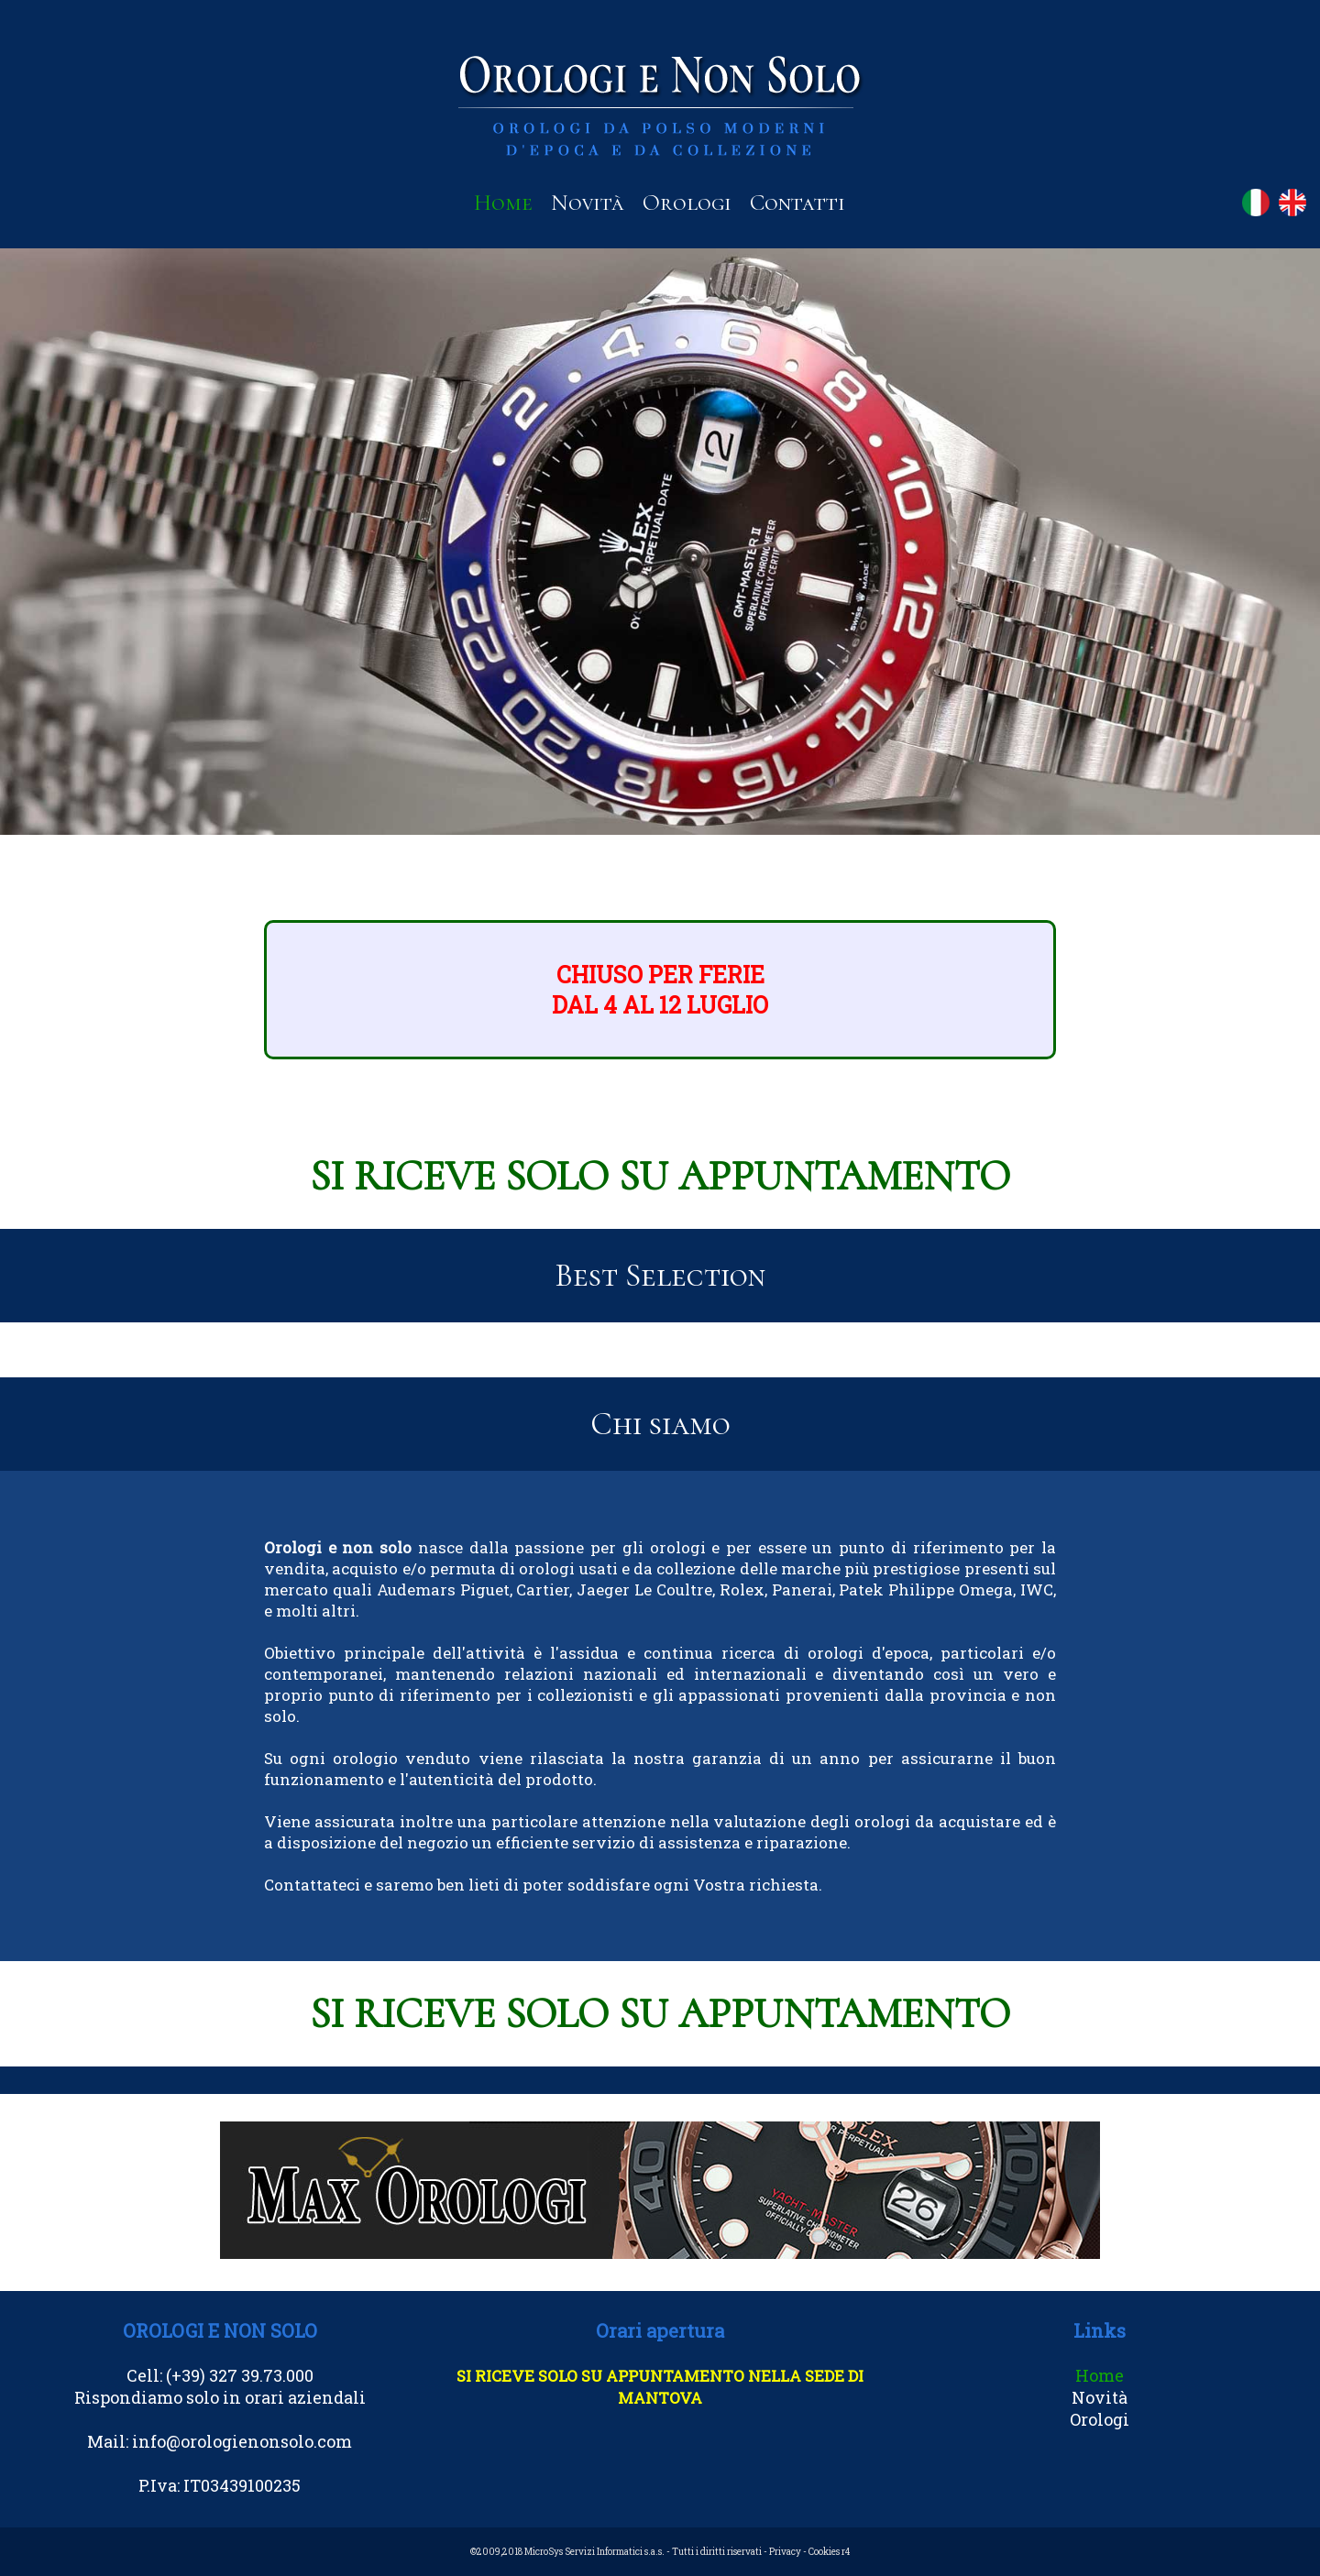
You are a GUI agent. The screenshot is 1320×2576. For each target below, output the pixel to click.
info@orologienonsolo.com (242, 2441)
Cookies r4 (829, 2552)
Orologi (687, 202)
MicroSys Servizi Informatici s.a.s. (594, 2552)
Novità (587, 202)
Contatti (797, 202)
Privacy (785, 2552)
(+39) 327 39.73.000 (240, 2375)
